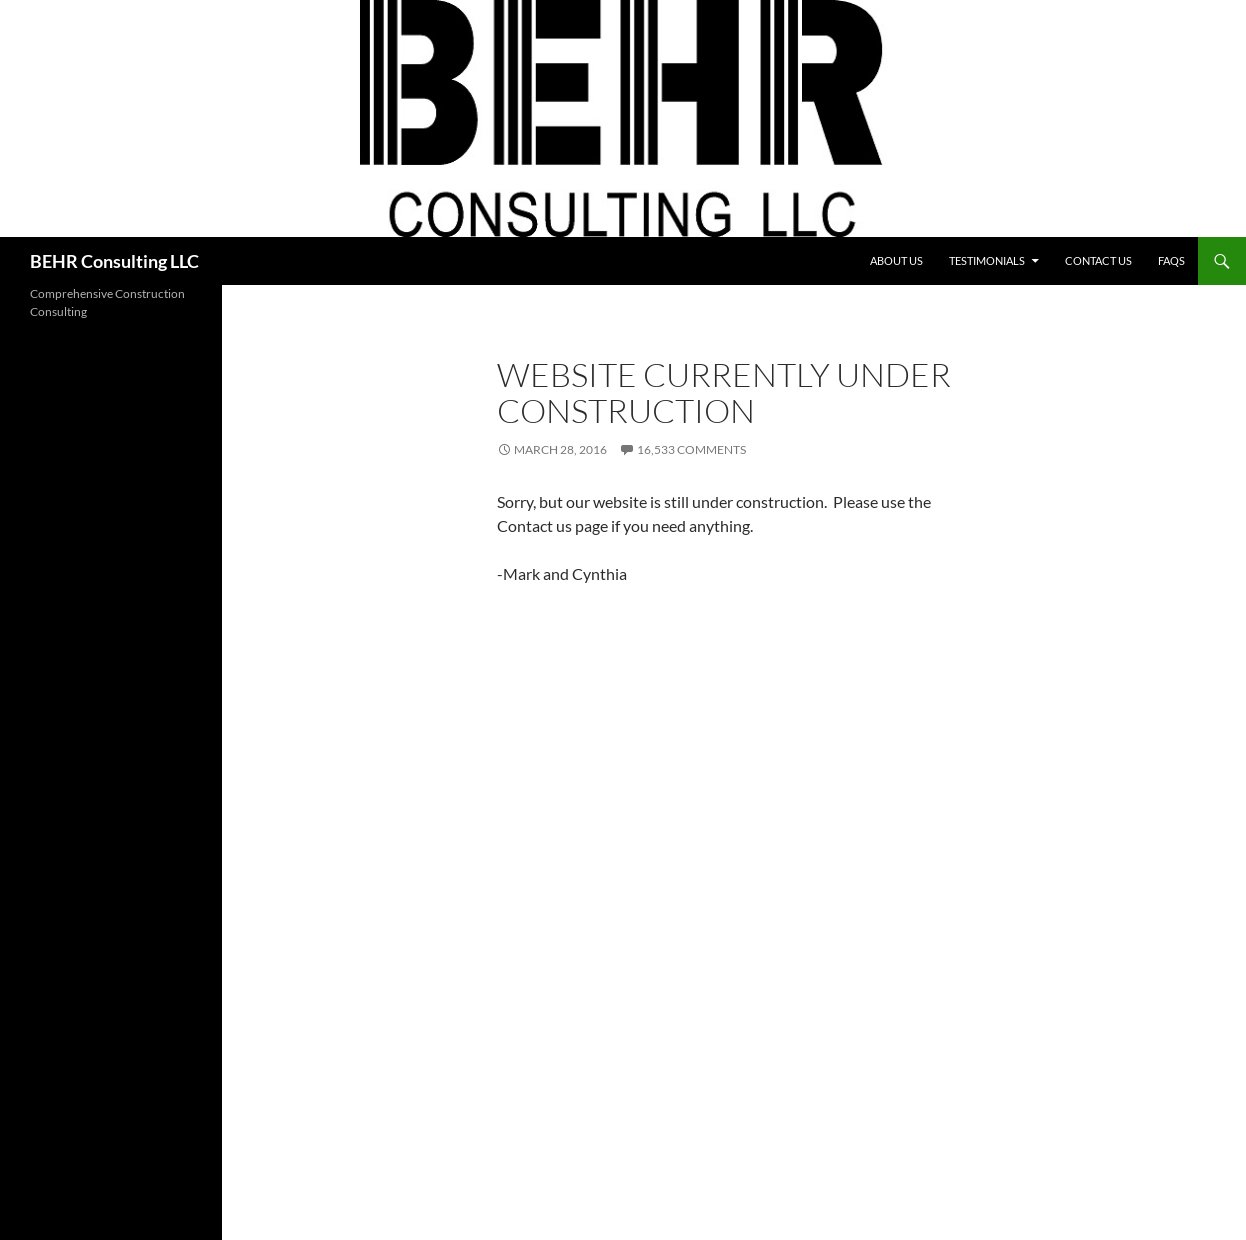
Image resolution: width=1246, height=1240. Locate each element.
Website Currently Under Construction (724, 392)
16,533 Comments (691, 449)
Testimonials (987, 260)
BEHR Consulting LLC (114, 261)
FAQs (1171, 260)
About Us (896, 260)
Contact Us (1098, 260)
